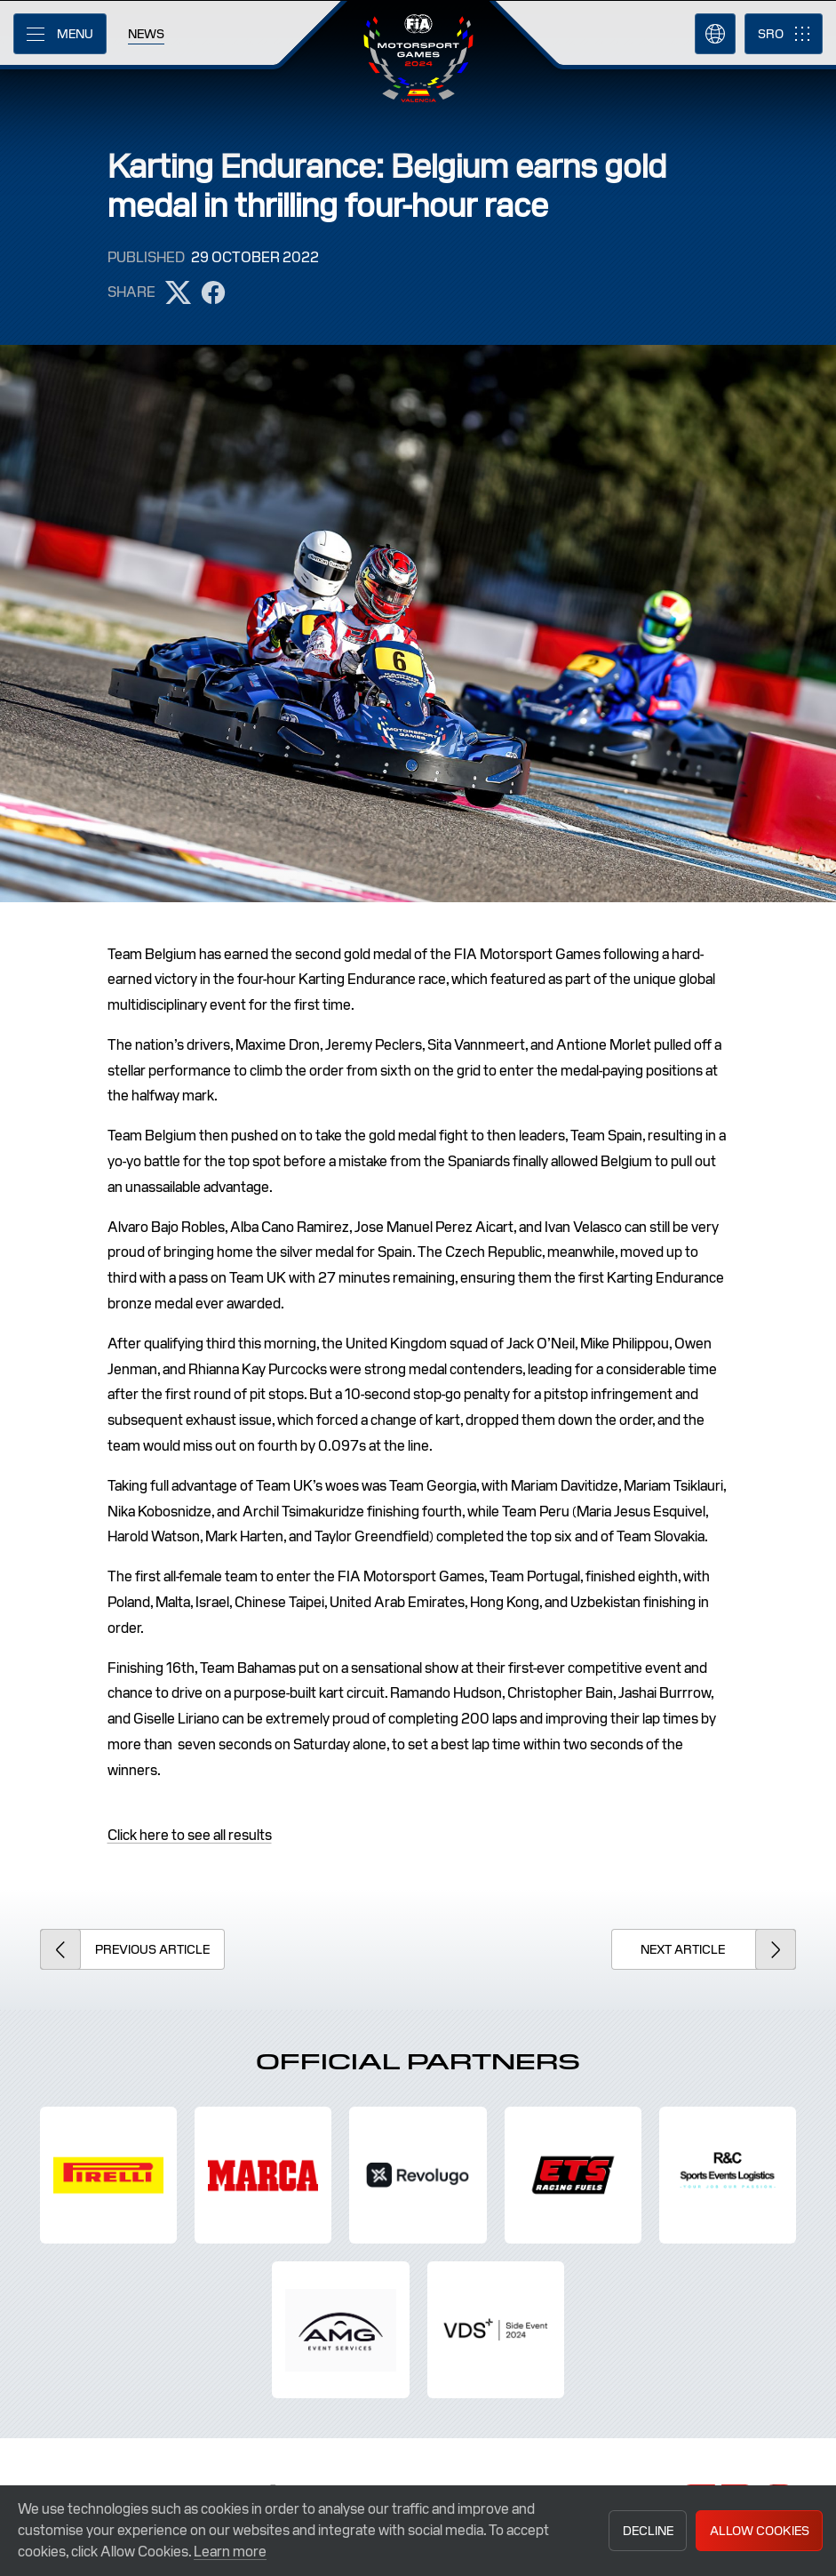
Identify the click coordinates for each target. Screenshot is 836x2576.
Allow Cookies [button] (759, 2531)
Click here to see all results (189, 1835)
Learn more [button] (230, 2551)
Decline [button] (648, 2531)
